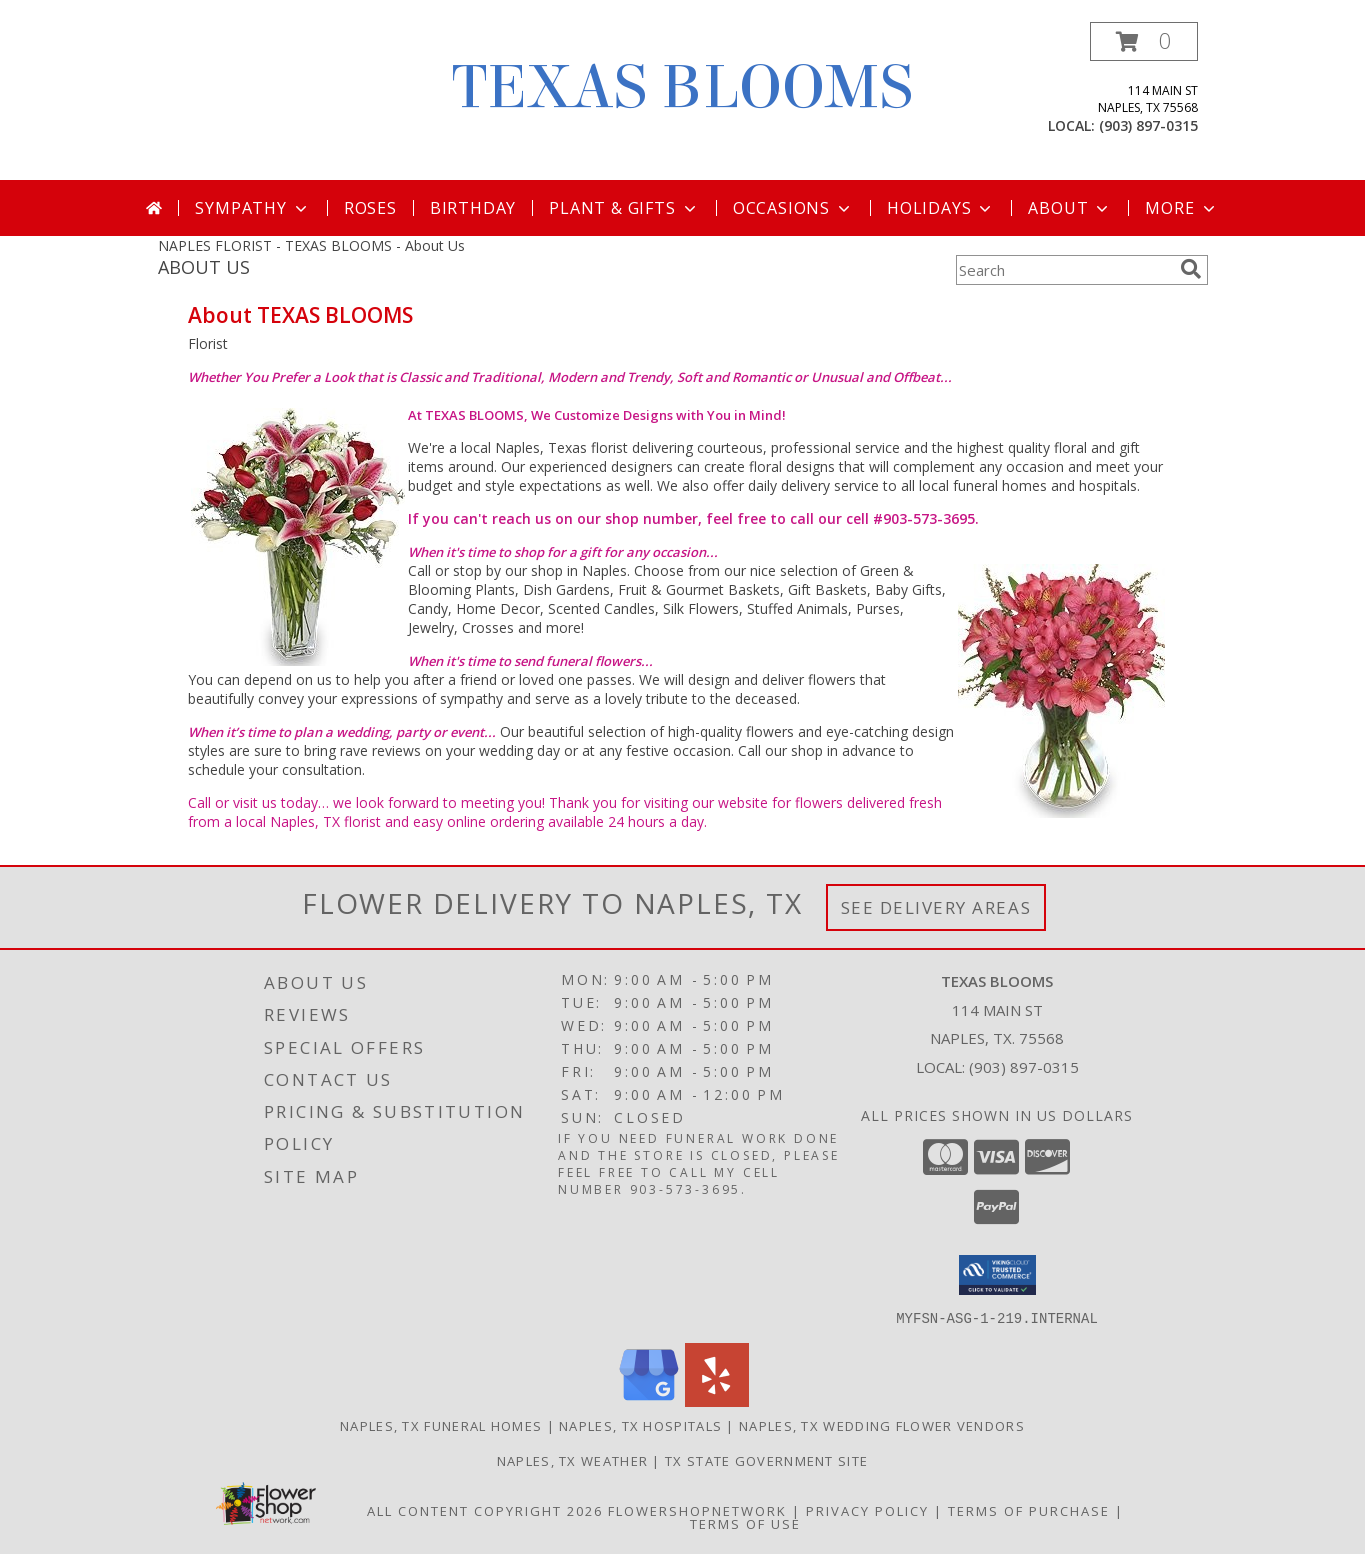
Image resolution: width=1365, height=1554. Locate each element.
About (1070, 208)
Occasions (793, 208)
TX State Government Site (766, 1460)
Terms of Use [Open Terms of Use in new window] (745, 1523)
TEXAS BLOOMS (682, 87)
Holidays (941, 208)
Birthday (473, 208)
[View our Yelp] (717, 1400)
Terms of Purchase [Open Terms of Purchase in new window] (1029, 1510)
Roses (370, 208)
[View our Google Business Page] (649, 1400)
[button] (1144, 41)
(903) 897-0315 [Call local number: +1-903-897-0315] (1148, 125)
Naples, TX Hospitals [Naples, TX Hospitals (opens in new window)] (640, 1425)
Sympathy (252, 208)
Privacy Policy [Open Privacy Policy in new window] (867, 1510)
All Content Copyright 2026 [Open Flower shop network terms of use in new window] (485, 1510)
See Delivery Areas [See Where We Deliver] (936, 907)
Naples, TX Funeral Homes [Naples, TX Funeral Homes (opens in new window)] (441, 1425)
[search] (1191, 269)
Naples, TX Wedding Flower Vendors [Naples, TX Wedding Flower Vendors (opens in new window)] (882, 1425)
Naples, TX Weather (572, 1460)
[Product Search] (1064, 270)
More (1181, 208)
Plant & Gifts (624, 208)
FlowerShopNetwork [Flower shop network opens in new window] (697, 1510)
